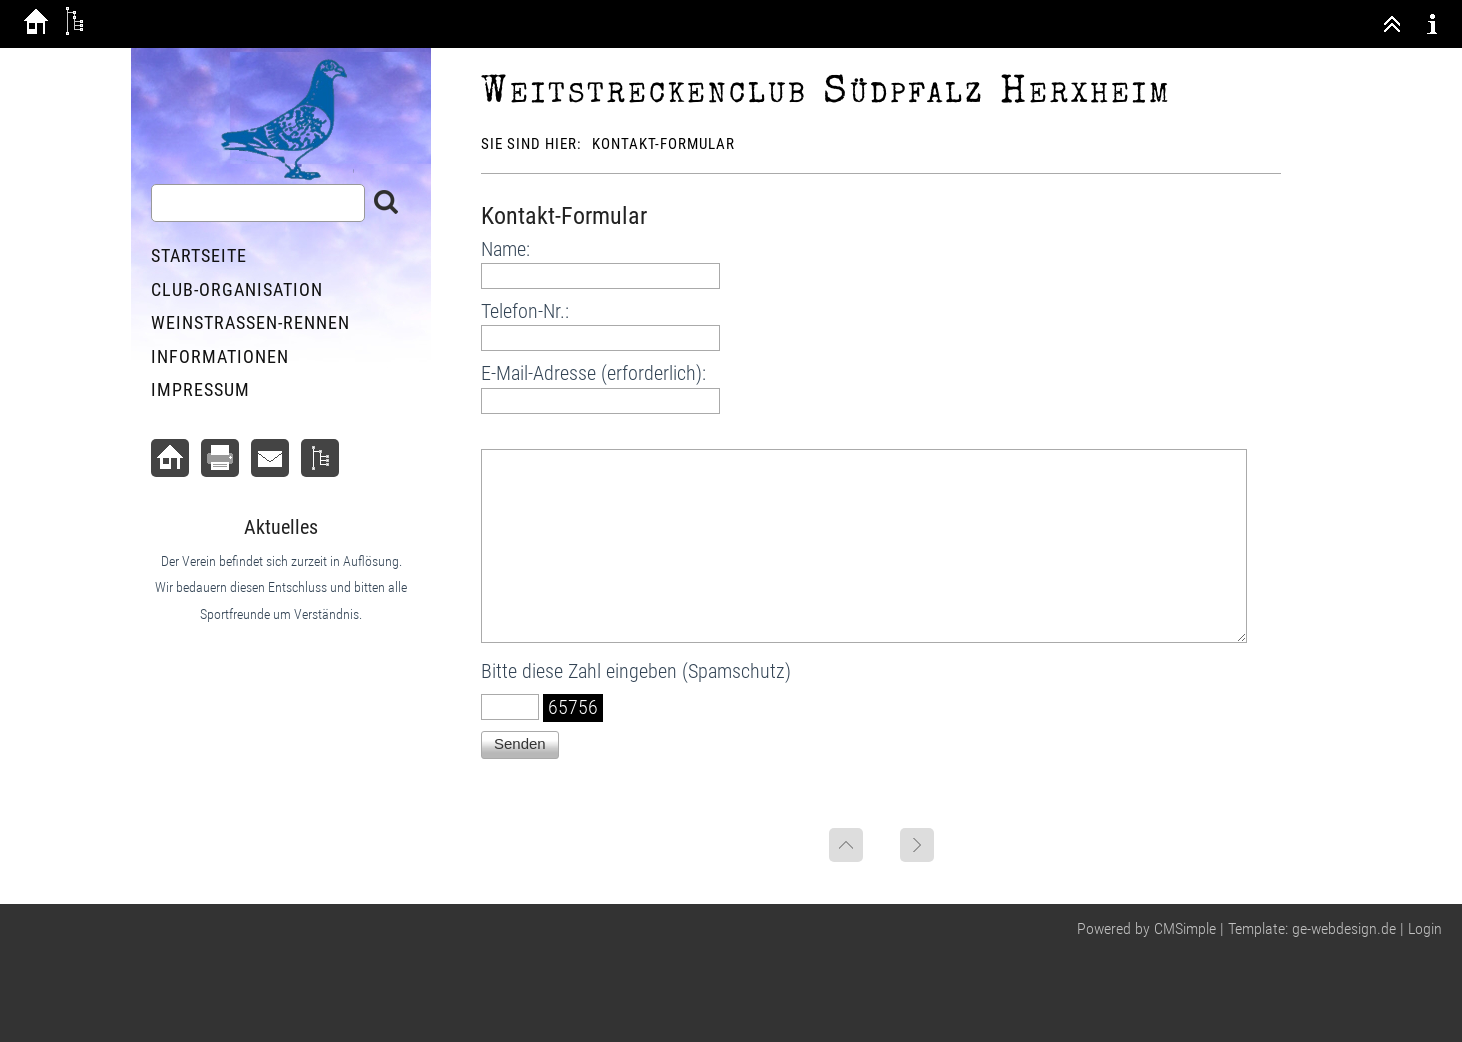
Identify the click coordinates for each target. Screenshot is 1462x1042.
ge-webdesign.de (1344, 928)
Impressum (200, 389)
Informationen (220, 356)
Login (1425, 928)
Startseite (199, 255)
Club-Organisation (237, 289)
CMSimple (1185, 928)
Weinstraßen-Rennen (250, 322)
